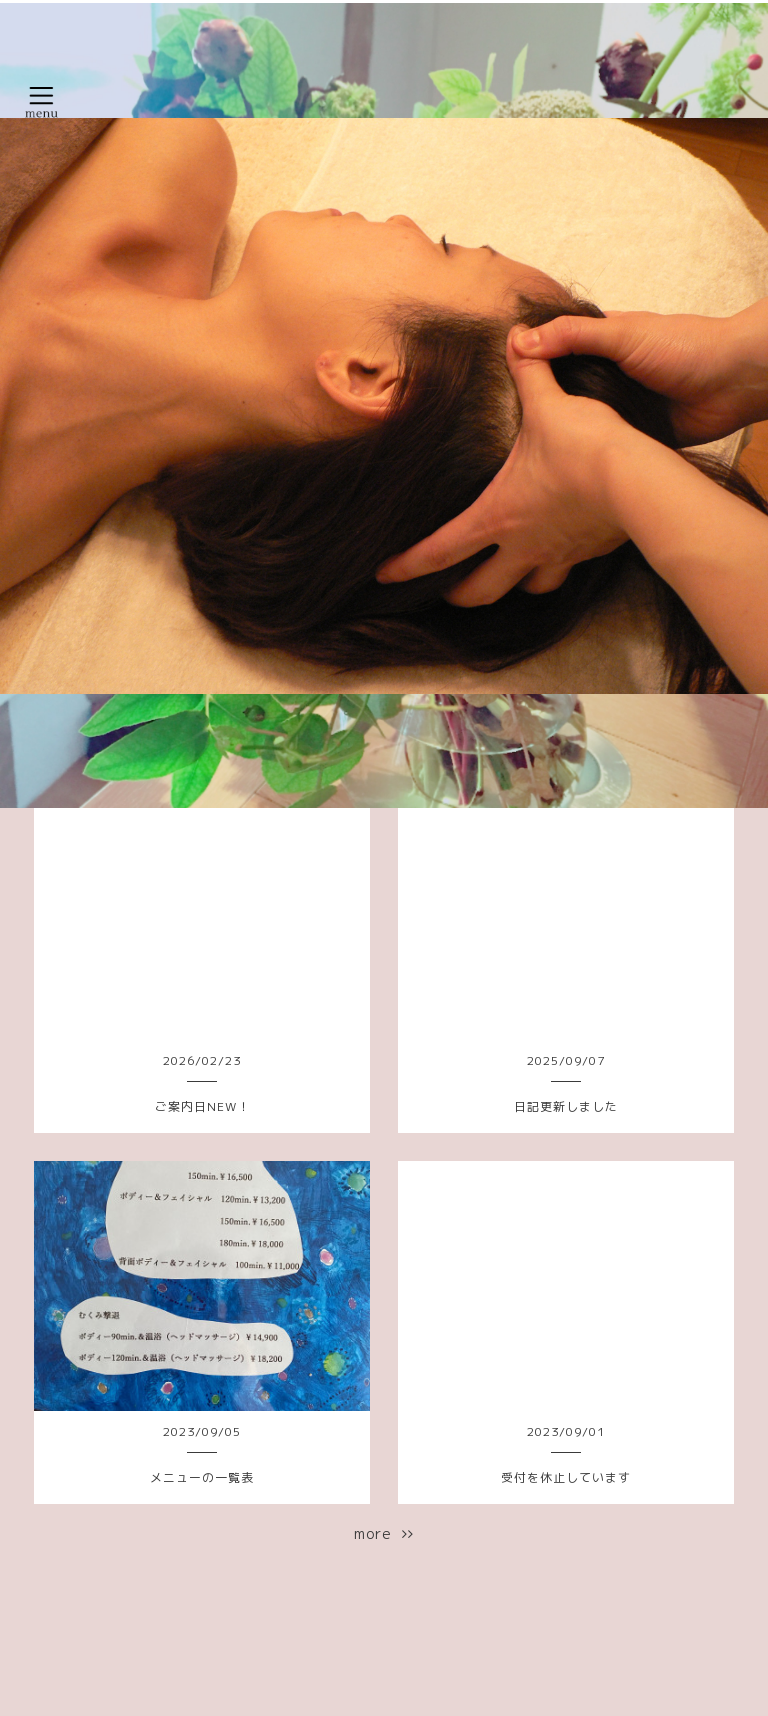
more (384, 1533)
